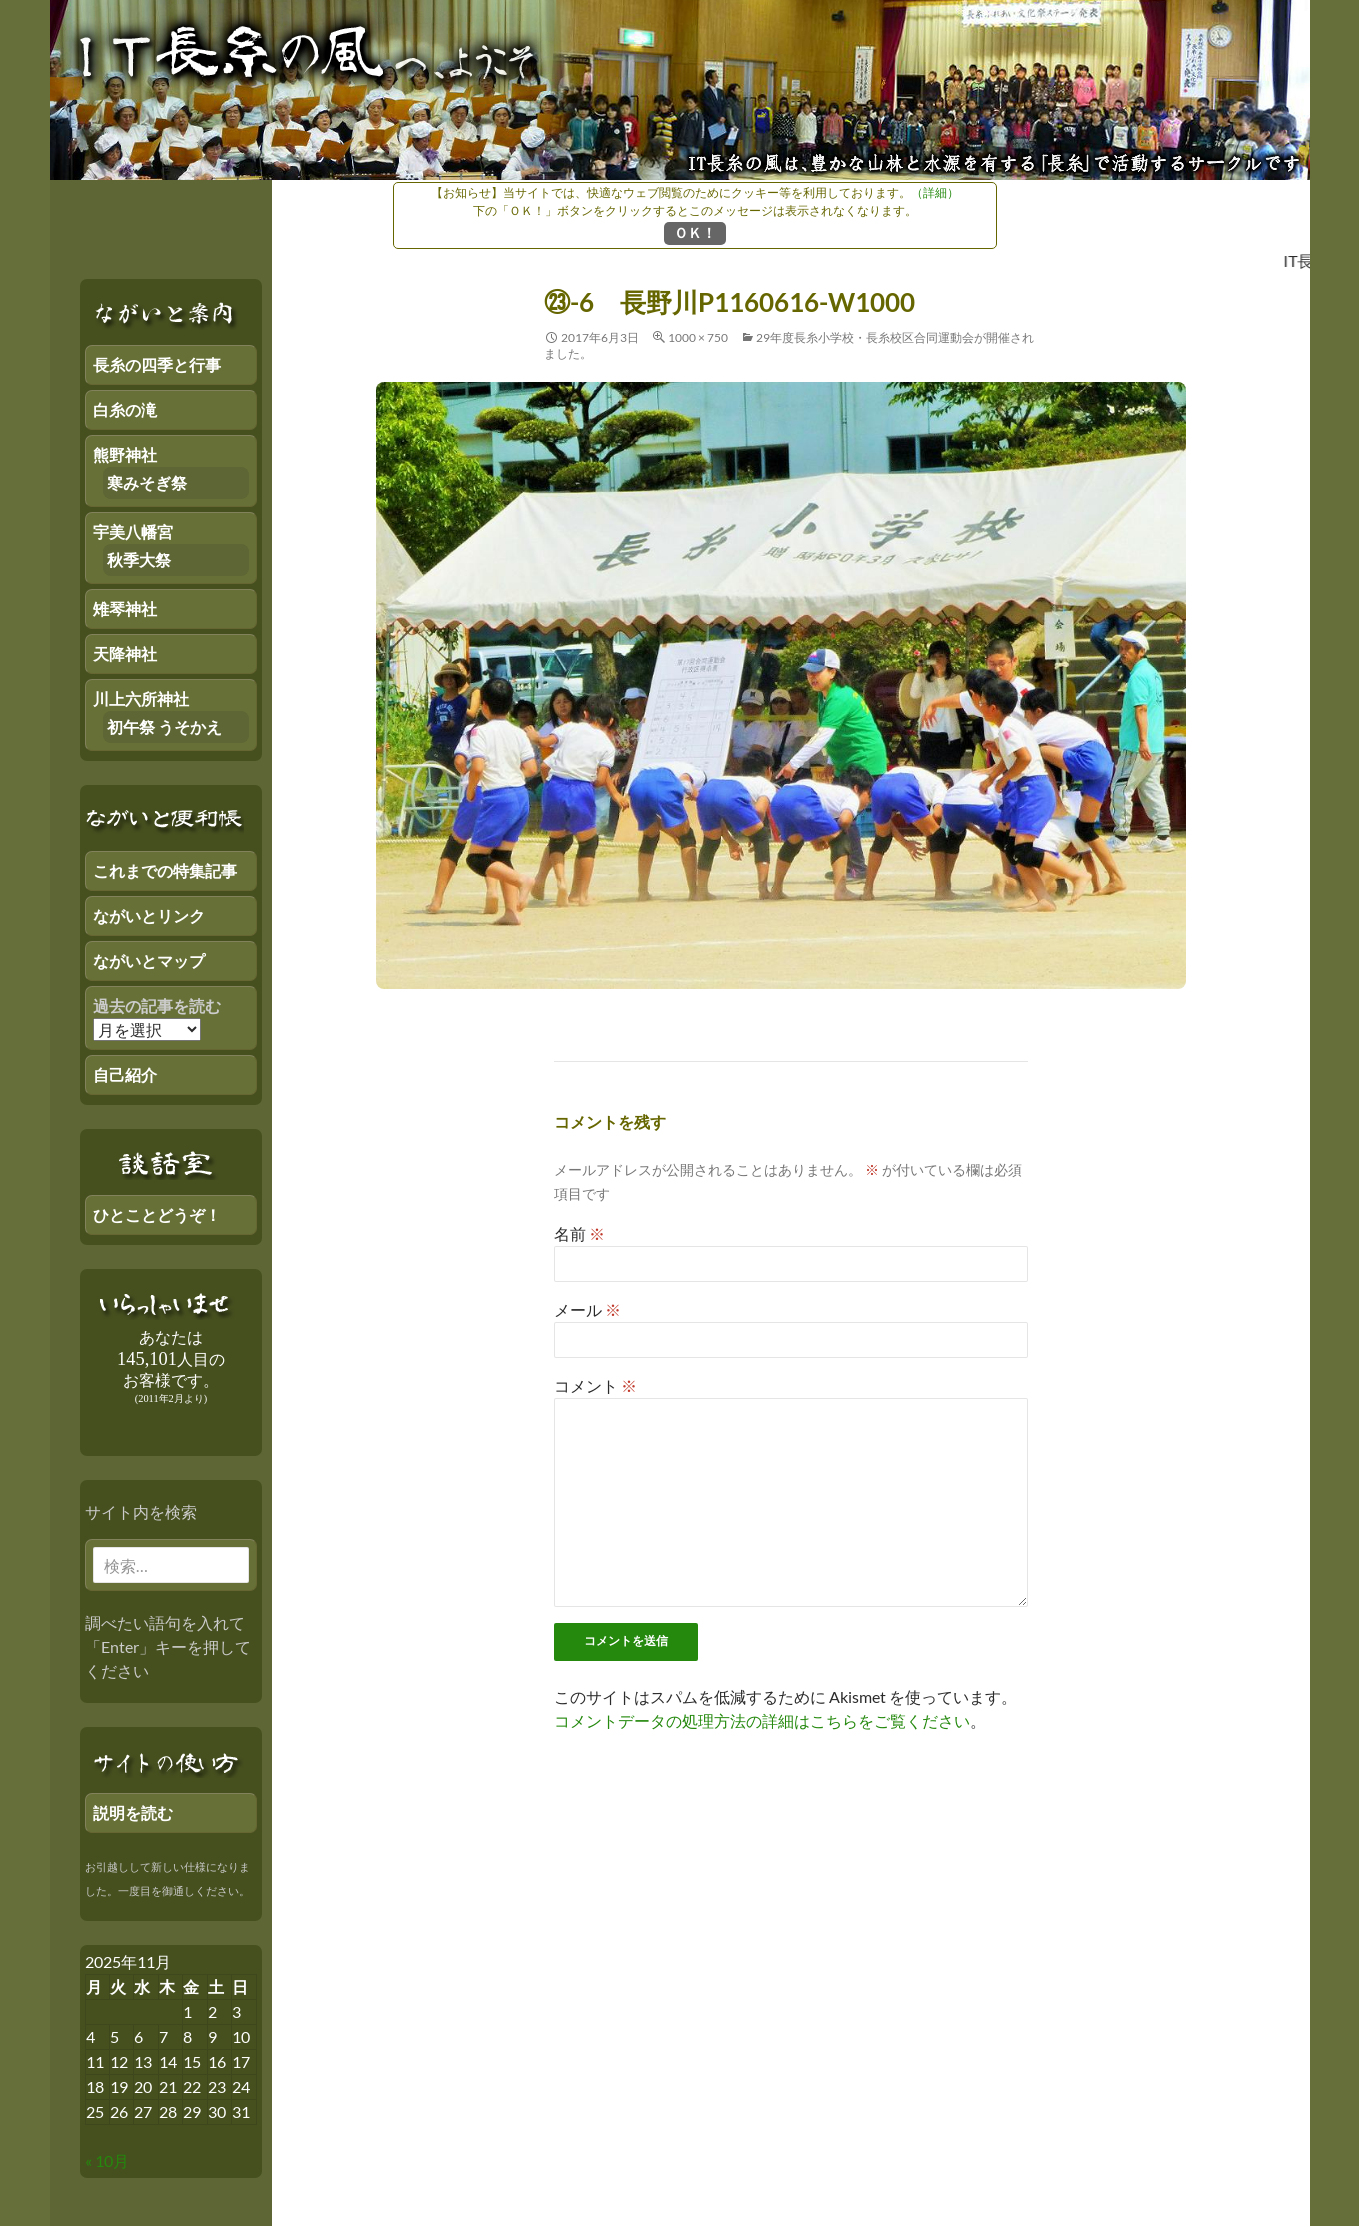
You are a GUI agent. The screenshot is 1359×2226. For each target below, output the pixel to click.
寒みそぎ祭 (147, 482)
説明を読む (133, 1812)
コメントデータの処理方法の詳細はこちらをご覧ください (762, 1720)
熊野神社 (125, 454)
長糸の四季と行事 (157, 364)
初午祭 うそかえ (164, 726)
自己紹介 (125, 1074)
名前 (579, 1233)
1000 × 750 (698, 337)
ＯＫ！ (695, 232)
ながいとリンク (149, 915)
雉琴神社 (125, 608)
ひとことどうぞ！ (157, 1214)
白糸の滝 (125, 409)
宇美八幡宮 (133, 531)
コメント (595, 1385)
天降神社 (125, 653)
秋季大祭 (139, 559)
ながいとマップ (149, 960)
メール (587, 1309)
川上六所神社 (141, 698)
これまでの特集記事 (165, 870)
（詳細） (935, 192)
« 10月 (107, 2160)
